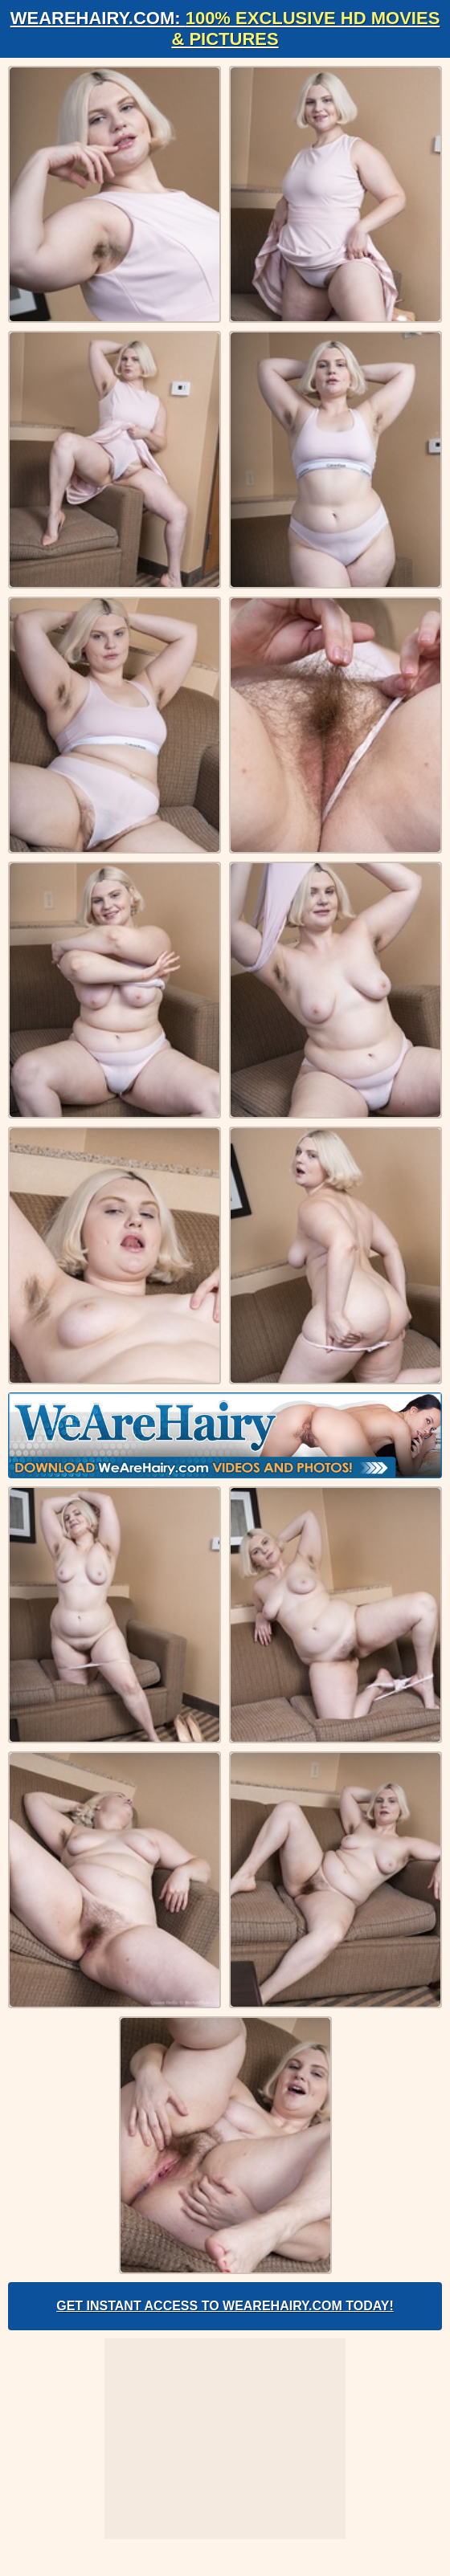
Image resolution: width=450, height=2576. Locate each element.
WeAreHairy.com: (225, 28)
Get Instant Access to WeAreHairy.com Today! (225, 2306)
